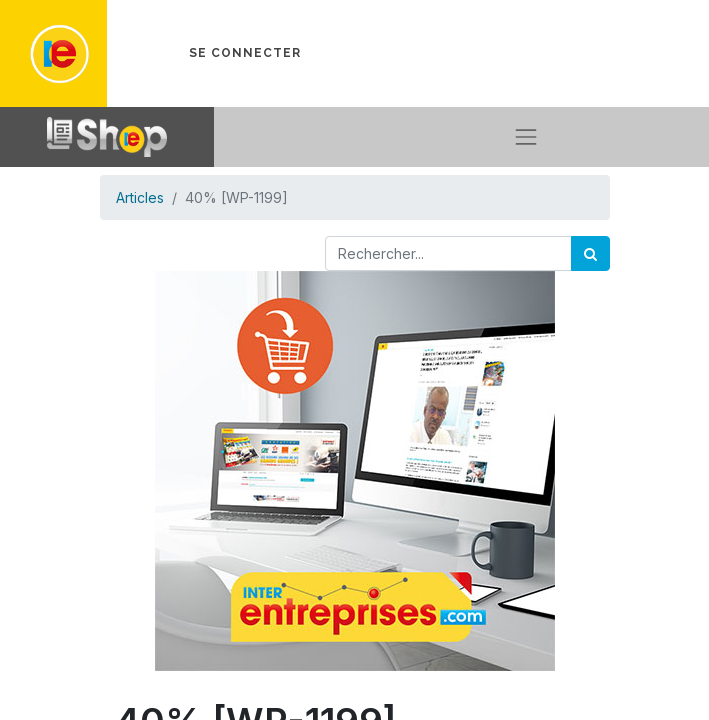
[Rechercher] (590, 253)
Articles (140, 197)
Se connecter (245, 53)
